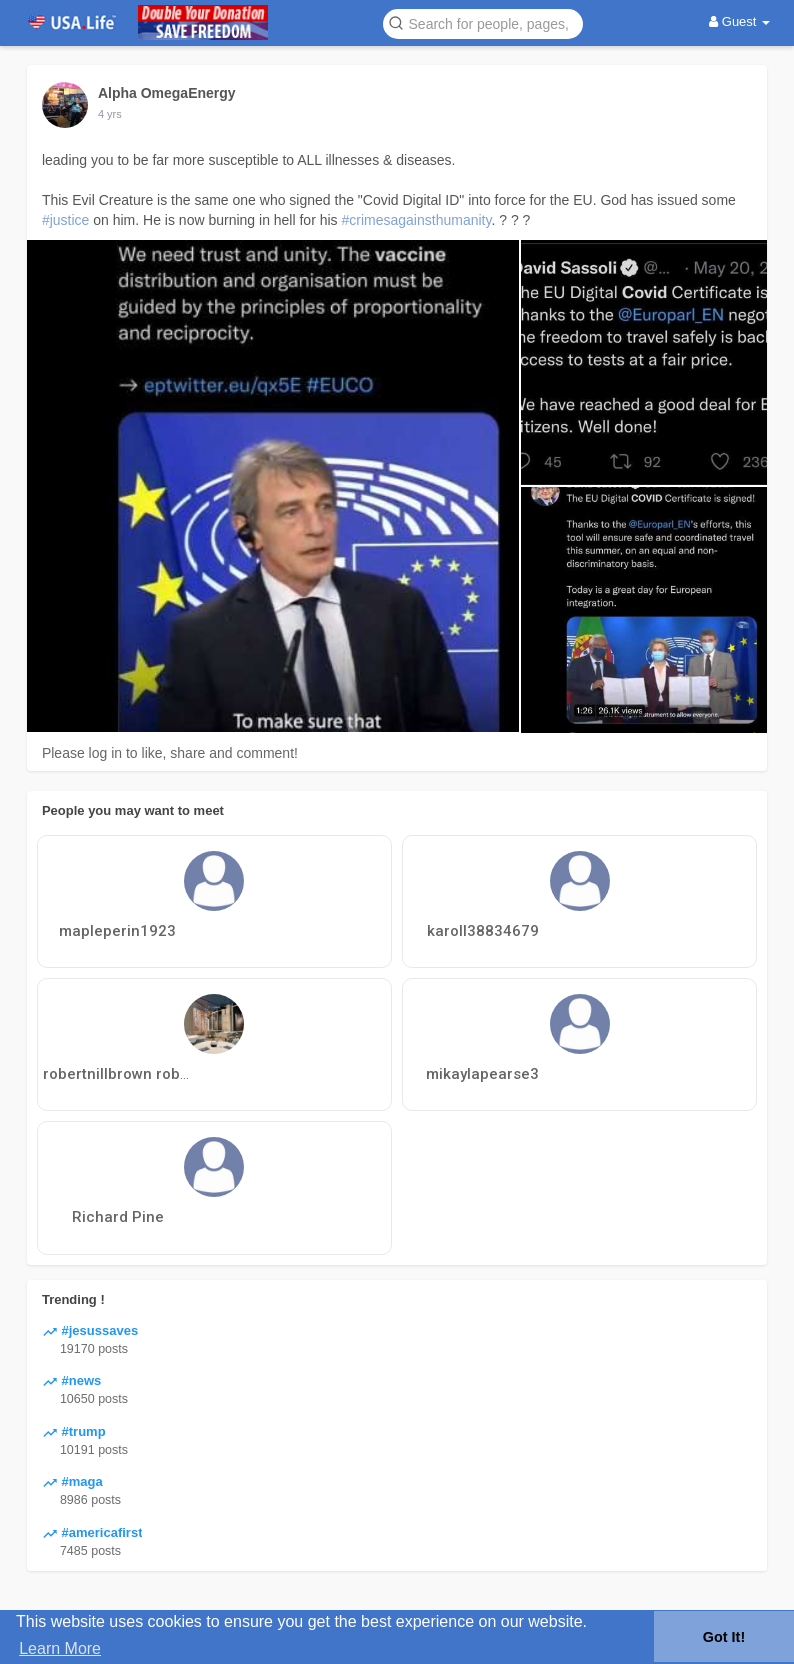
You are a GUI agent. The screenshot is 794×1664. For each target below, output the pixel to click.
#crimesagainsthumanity (417, 220)
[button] (483, 22)
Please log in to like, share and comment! (170, 753)
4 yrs (110, 114)
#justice (65, 220)
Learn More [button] (60, 1648)
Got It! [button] (724, 1637)
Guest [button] (739, 21)
